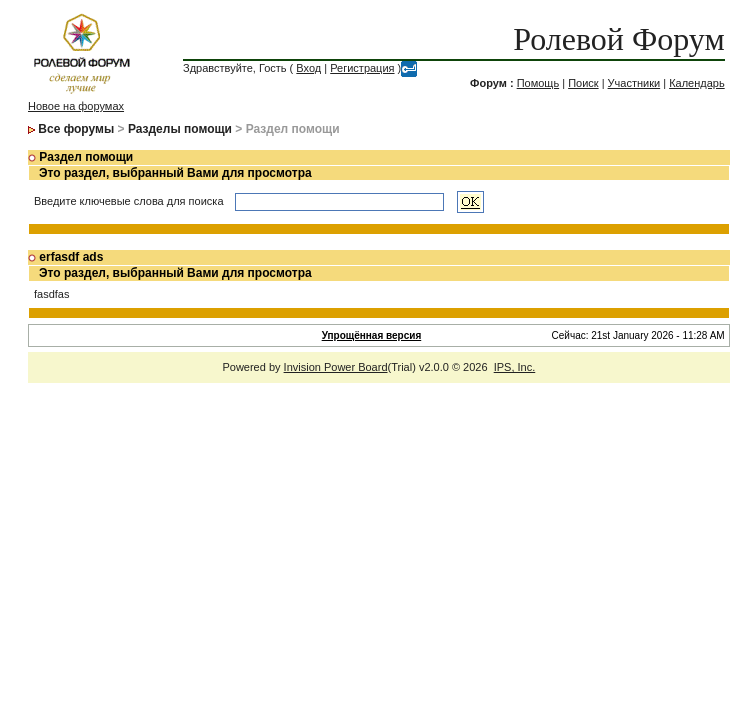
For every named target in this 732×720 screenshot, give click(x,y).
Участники (634, 83)
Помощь (538, 83)
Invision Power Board (336, 367)
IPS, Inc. (515, 367)
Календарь (697, 83)
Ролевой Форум (618, 39)
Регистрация (362, 68)
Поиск (583, 83)
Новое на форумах (76, 106)
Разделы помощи (180, 129)
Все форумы (76, 129)
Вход (308, 68)
